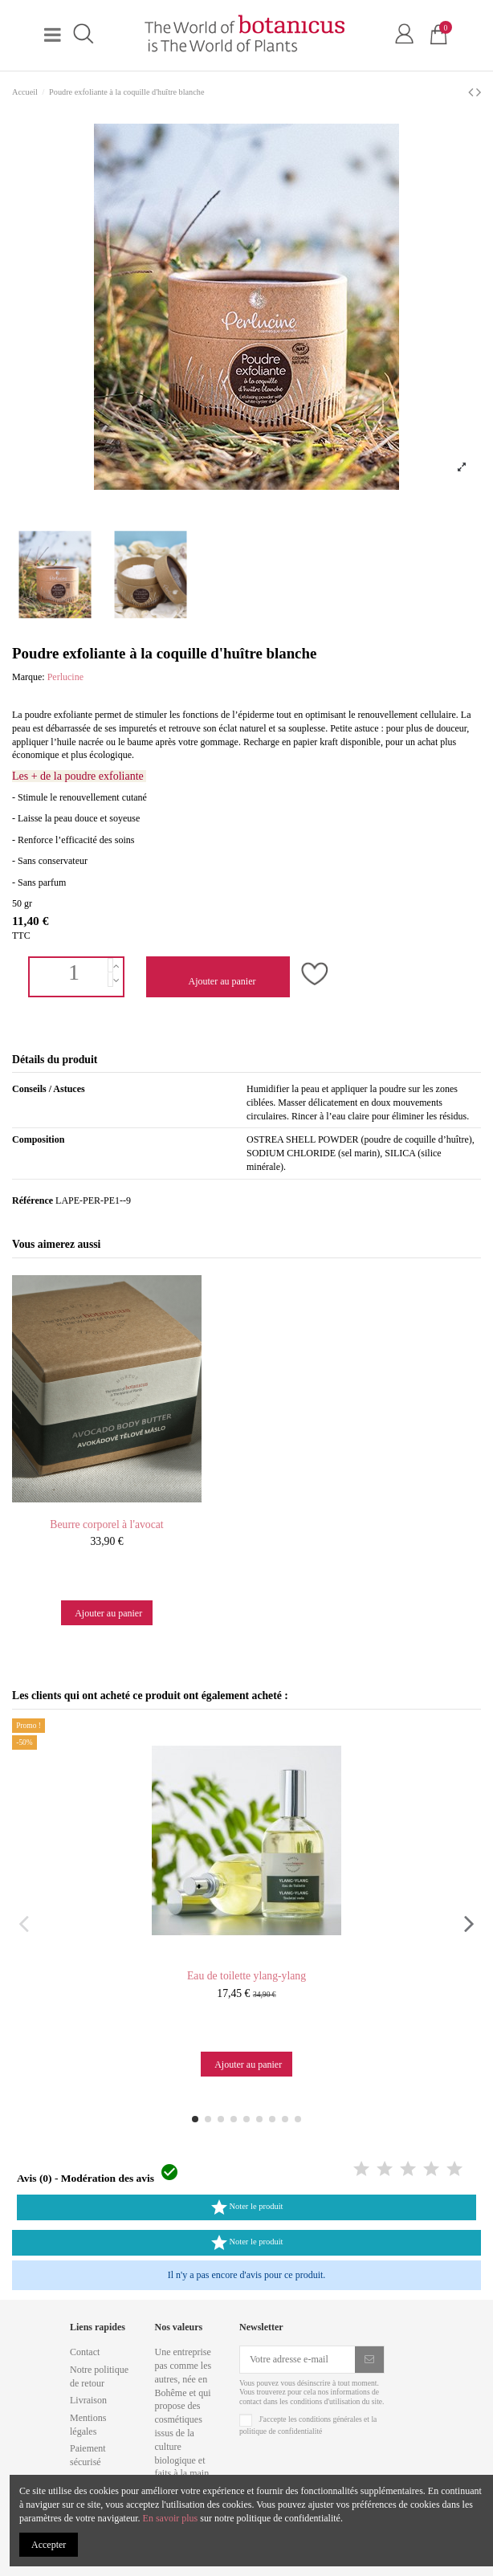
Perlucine (65, 677)
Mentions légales (88, 2424)
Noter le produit (246, 2207)
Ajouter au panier (220, 981)
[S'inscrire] (369, 2359)
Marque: (28, 677)
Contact (85, 2352)
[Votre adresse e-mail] (297, 2359)
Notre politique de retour (99, 2376)
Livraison (88, 2400)
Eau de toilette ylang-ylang (246, 1976)
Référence (32, 1200)
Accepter (48, 2544)
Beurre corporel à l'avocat (106, 1524)
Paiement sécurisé (88, 2455)
